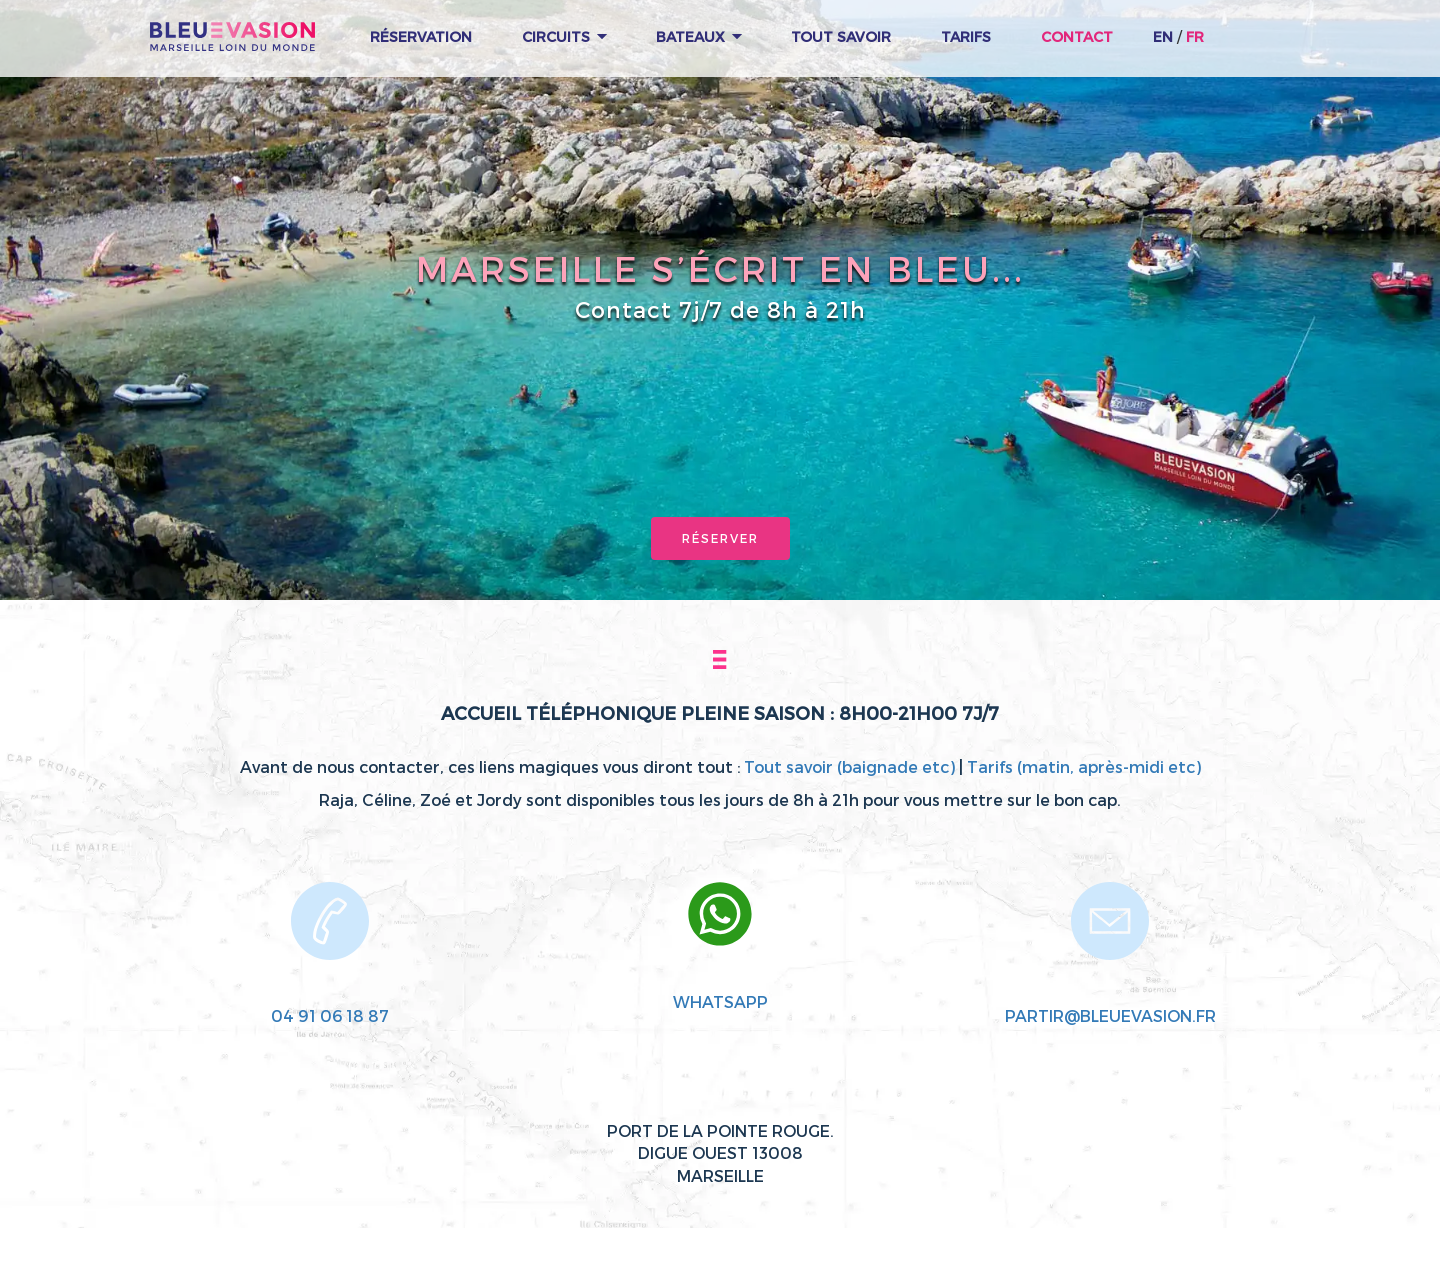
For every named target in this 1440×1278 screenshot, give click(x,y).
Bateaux (699, 36)
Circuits (564, 36)
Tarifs (966, 36)
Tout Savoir (841, 36)
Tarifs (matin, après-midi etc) (1084, 766)
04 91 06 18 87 (330, 1015)
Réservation (421, 36)
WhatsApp (720, 1001)
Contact (1077, 36)
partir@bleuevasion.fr (1110, 1015)
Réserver (720, 538)
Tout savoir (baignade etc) (849, 766)
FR (1195, 36)
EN (1163, 36)
